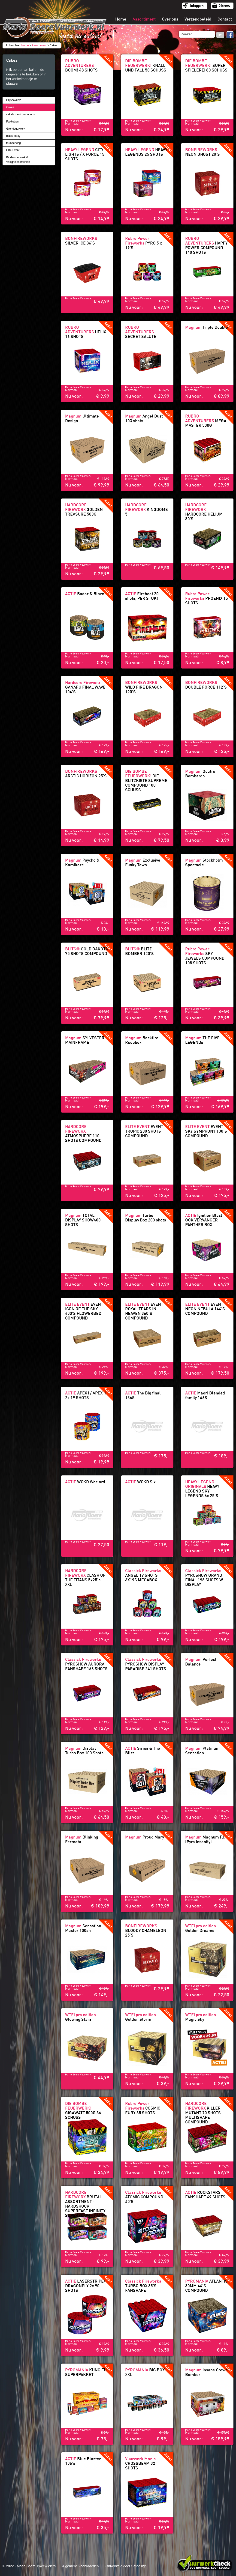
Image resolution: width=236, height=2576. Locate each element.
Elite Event (12, 150)
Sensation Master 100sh (83, 1928)
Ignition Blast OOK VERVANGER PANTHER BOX (203, 1220)
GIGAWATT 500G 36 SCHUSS (83, 2110)
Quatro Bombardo (200, 773)
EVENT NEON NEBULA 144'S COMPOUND (205, 1309)
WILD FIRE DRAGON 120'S (144, 687)
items (224, 6)
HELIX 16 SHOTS (85, 332)
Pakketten (12, 121)
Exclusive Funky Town (142, 862)
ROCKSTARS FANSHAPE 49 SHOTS (205, 2194)
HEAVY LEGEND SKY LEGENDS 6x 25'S (202, 1489)
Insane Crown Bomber (206, 2372)
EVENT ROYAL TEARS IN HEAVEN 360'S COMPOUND (144, 1311)
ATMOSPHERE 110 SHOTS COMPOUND (83, 1133)
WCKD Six (140, 1482)
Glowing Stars (80, 2017)
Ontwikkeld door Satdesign (125, 2566)
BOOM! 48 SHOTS (81, 65)
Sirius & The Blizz (142, 1750)
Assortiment (144, 19)
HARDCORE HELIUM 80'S (204, 512)
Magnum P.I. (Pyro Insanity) (205, 1839)
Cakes (10, 107)
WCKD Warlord (85, 1482)
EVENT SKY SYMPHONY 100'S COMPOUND (206, 1131)
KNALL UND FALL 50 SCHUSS (145, 65)
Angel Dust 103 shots (144, 418)
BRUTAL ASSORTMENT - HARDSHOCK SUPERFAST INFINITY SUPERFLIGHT (85, 2204)
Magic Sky (200, 2017)
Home (120, 19)
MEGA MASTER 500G (205, 421)
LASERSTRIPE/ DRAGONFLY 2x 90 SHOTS (85, 2286)
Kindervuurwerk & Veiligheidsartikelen (18, 160)
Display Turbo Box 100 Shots (84, 1750)
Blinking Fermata (81, 1839)
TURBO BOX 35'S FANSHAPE (143, 2286)
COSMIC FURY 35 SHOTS (142, 2108)
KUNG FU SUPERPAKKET (86, 2372)
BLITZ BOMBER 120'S (139, 951)
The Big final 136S (143, 1395)
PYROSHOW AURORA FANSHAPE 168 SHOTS (86, 1664)
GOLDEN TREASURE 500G (84, 509)
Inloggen (197, 6)
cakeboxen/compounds (20, 114)
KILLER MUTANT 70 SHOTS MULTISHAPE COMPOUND (203, 2112)
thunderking (13, 143)
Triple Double (206, 327)
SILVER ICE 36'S (81, 240)
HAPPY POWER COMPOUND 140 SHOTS (206, 245)
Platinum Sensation (202, 1750)
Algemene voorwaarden (80, 2566)
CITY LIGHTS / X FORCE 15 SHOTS (84, 154)
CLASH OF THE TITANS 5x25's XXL (85, 1577)
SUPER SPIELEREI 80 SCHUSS (206, 65)
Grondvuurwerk (15, 128)
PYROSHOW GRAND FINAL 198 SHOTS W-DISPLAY (205, 1577)
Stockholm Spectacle (204, 862)
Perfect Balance (200, 1661)
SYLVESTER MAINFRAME (84, 1040)
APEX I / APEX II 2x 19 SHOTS (85, 1395)
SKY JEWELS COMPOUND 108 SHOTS (204, 956)
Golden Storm (140, 2017)
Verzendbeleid (198, 19)
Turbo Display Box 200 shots (145, 1217)
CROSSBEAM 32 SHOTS (140, 2463)
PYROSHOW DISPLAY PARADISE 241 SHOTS (145, 1664)
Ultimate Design (82, 418)
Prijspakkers (13, 100)
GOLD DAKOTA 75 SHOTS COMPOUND (86, 951)
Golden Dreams (200, 1928)
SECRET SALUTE (140, 332)
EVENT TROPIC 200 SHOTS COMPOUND (144, 1131)
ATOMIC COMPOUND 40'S (144, 2197)
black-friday (13, 135)
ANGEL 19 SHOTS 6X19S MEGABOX (143, 1575)
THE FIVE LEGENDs (202, 1040)
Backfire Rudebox (141, 1040)
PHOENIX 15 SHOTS (206, 598)
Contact (225, 19)
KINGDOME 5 (146, 509)
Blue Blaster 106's (83, 2461)
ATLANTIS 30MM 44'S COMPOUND (206, 2286)
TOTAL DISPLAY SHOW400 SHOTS (83, 1220)
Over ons (170, 19)
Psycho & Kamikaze (82, 862)
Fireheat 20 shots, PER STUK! (142, 596)
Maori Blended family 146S (205, 1395)
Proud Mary (144, 1837)
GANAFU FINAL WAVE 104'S (85, 687)
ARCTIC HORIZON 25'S (86, 773)
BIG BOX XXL (145, 2372)
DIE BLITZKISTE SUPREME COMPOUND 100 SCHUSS (146, 780)
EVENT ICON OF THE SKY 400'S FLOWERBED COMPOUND (84, 1311)
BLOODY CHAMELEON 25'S (145, 1930)
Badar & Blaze (84, 593)
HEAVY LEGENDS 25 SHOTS (146, 152)
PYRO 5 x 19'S (143, 243)
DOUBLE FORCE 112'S (206, 685)
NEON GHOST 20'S (202, 152)
